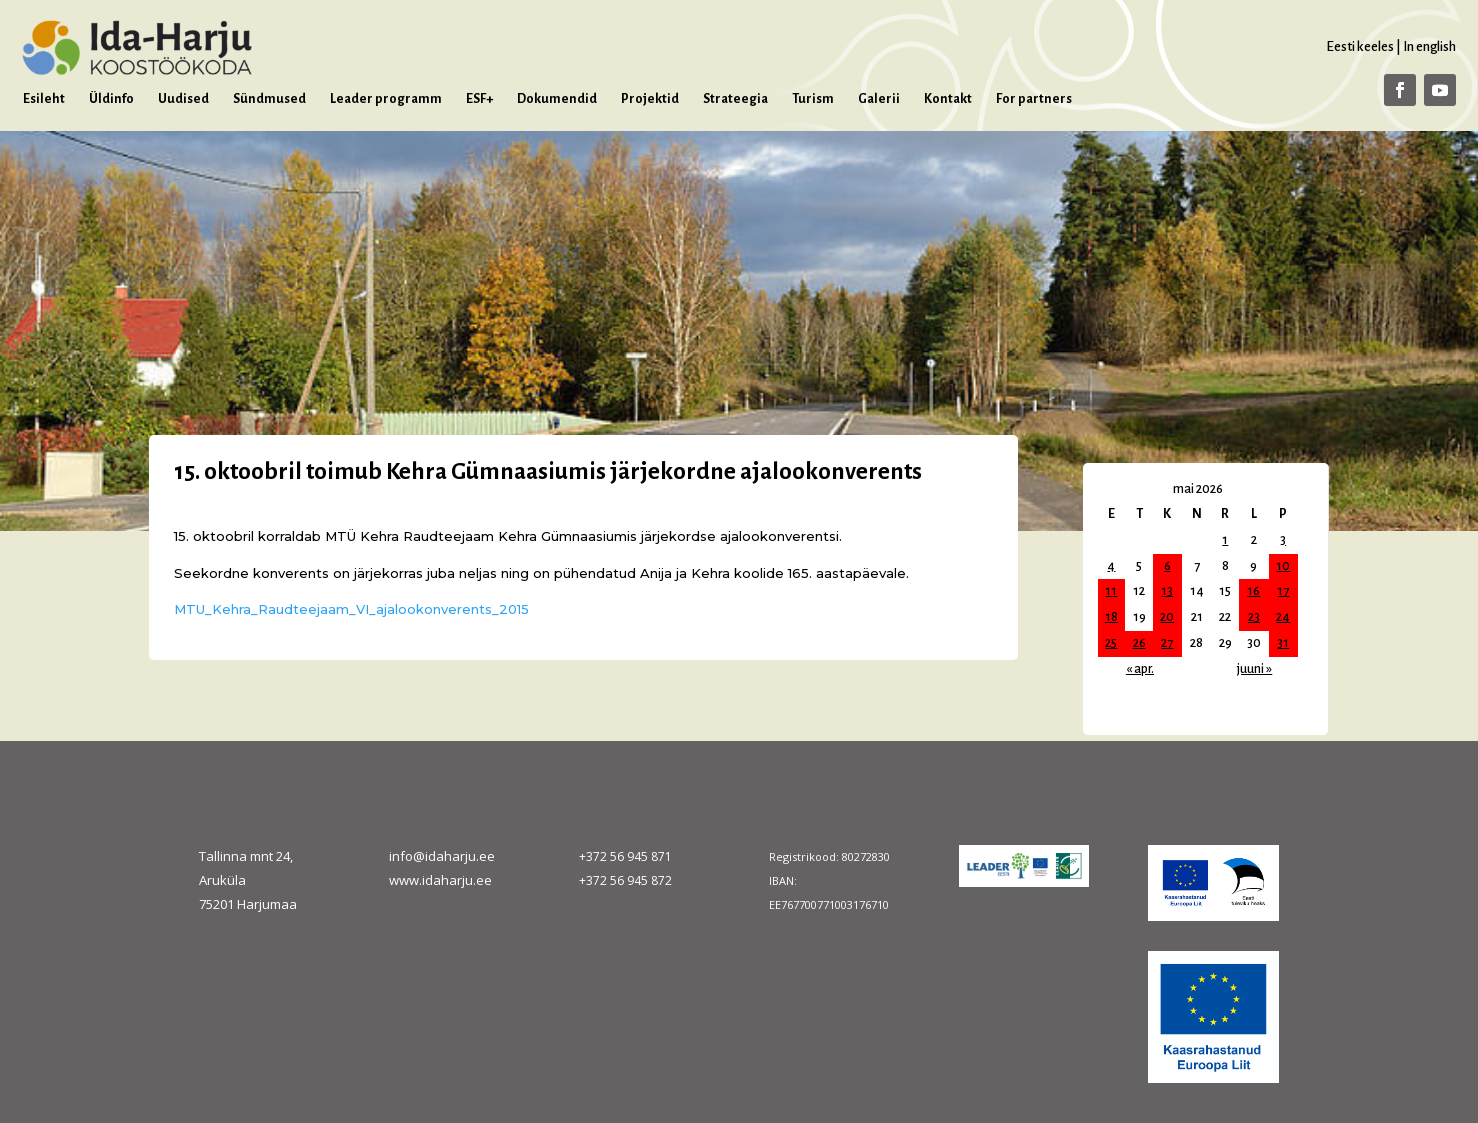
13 (1167, 591)
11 (1111, 591)
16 (1253, 591)
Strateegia (735, 99)
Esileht (44, 99)
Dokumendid (557, 99)
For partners (1034, 99)
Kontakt (948, 99)
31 (1283, 643)
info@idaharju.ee (442, 856)
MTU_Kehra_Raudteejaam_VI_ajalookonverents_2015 (351, 609)
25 (1111, 643)
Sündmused (269, 99)
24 (1283, 617)
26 (1139, 643)
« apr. (1140, 669)
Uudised (183, 99)
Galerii (879, 99)
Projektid (650, 99)
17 (1283, 591)
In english (1429, 46)
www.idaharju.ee (440, 880)
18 (1111, 617)
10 (1283, 566)
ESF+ (479, 99)
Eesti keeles (1360, 46)
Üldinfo (111, 99)
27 (1167, 643)
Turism (813, 99)
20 (1167, 617)
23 (1254, 617)
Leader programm (386, 99)
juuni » (1254, 669)
